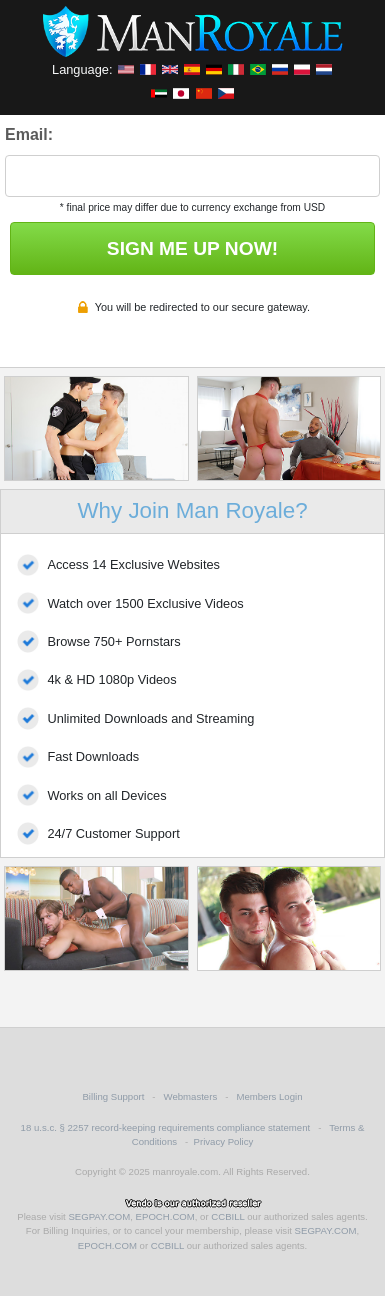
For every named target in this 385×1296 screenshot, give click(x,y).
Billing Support (113, 1096)
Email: (29, 134)
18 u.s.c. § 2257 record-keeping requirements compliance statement (166, 1127)
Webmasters (191, 1096)
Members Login (269, 1096)
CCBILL (227, 1216)
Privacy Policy (224, 1141)
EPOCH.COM (165, 1216)
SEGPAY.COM (99, 1216)
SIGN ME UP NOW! (192, 248)
